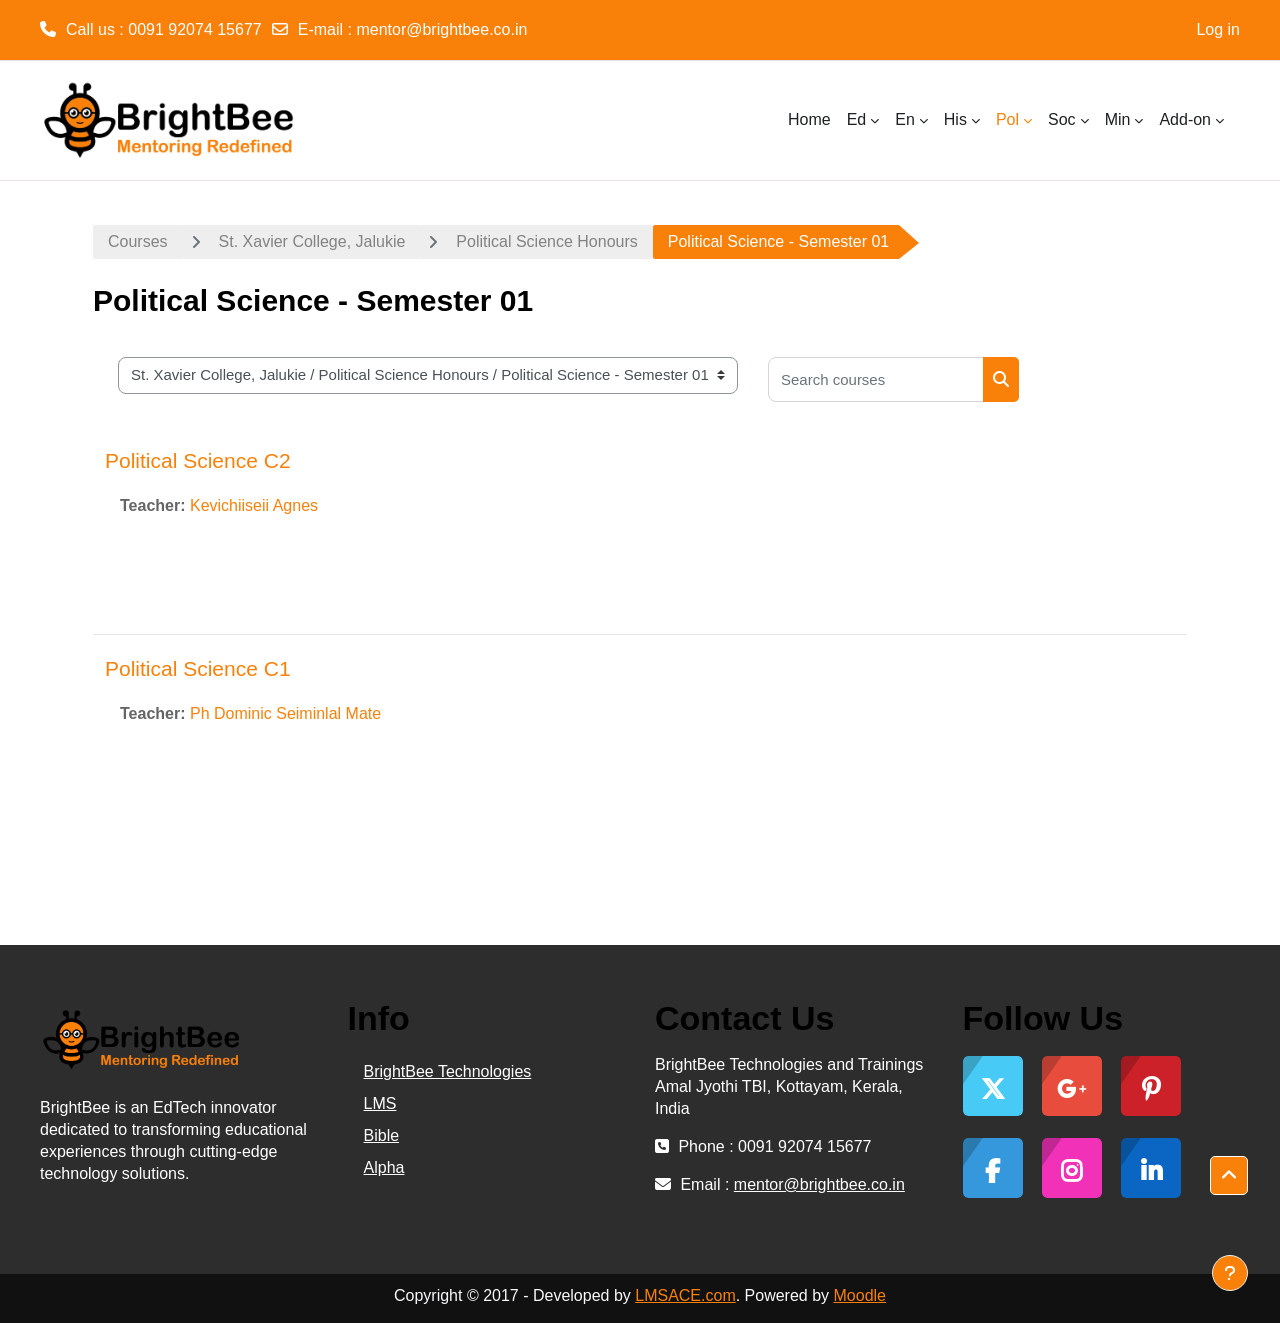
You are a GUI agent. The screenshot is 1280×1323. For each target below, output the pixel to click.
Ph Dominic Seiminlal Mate (285, 713)
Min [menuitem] (1118, 119)
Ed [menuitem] (857, 119)
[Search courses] (876, 379)
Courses (138, 241)
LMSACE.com (685, 1295)
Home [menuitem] (809, 119)
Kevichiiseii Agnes (254, 505)
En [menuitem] (905, 119)
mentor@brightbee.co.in (441, 29)
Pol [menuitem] (1007, 119)
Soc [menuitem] (1062, 119)
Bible (382, 1135)
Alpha (384, 1167)
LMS (380, 1103)
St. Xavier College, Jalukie (312, 241)
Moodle (860, 1295)
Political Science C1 (198, 668)
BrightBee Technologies (448, 1071)
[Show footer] (1230, 1273)
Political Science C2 (198, 460)
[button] (1229, 1176)
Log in (1218, 29)
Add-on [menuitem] (1185, 119)
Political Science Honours (546, 241)
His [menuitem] (955, 119)
